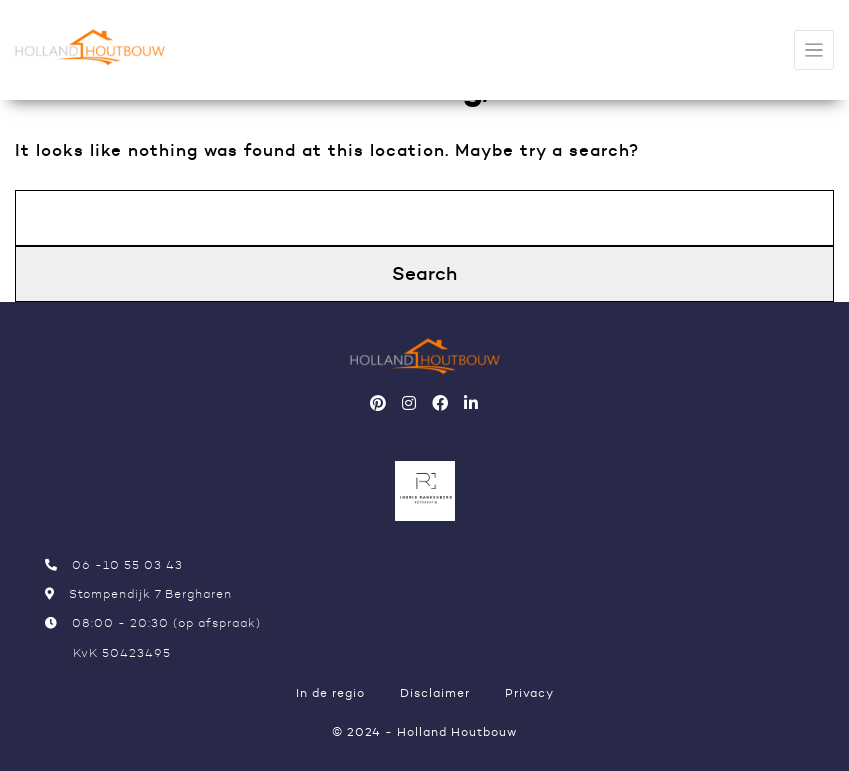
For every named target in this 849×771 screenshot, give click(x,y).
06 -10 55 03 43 (114, 565)
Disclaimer (435, 692)
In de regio (330, 692)
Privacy (529, 692)
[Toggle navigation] (814, 50)
